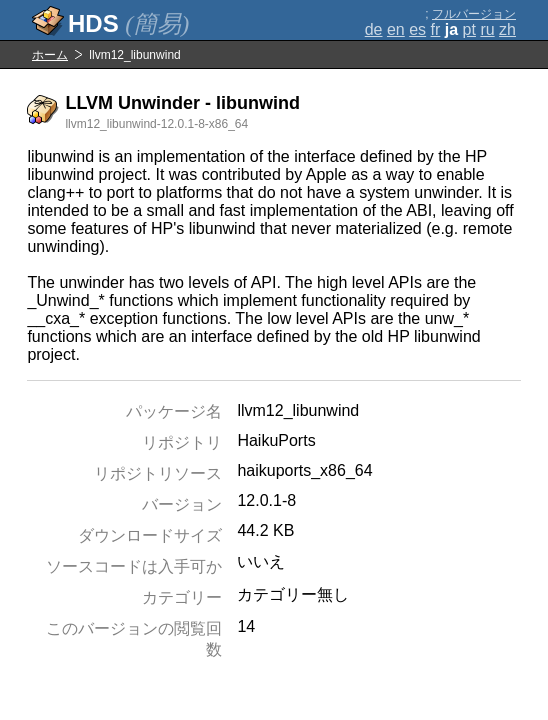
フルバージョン (474, 14)
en (396, 29)
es (417, 29)
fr (436, 29)
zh (507, 29)
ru (487, 29)
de (374, 29)
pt (469, 29)
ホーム (50, 55)
